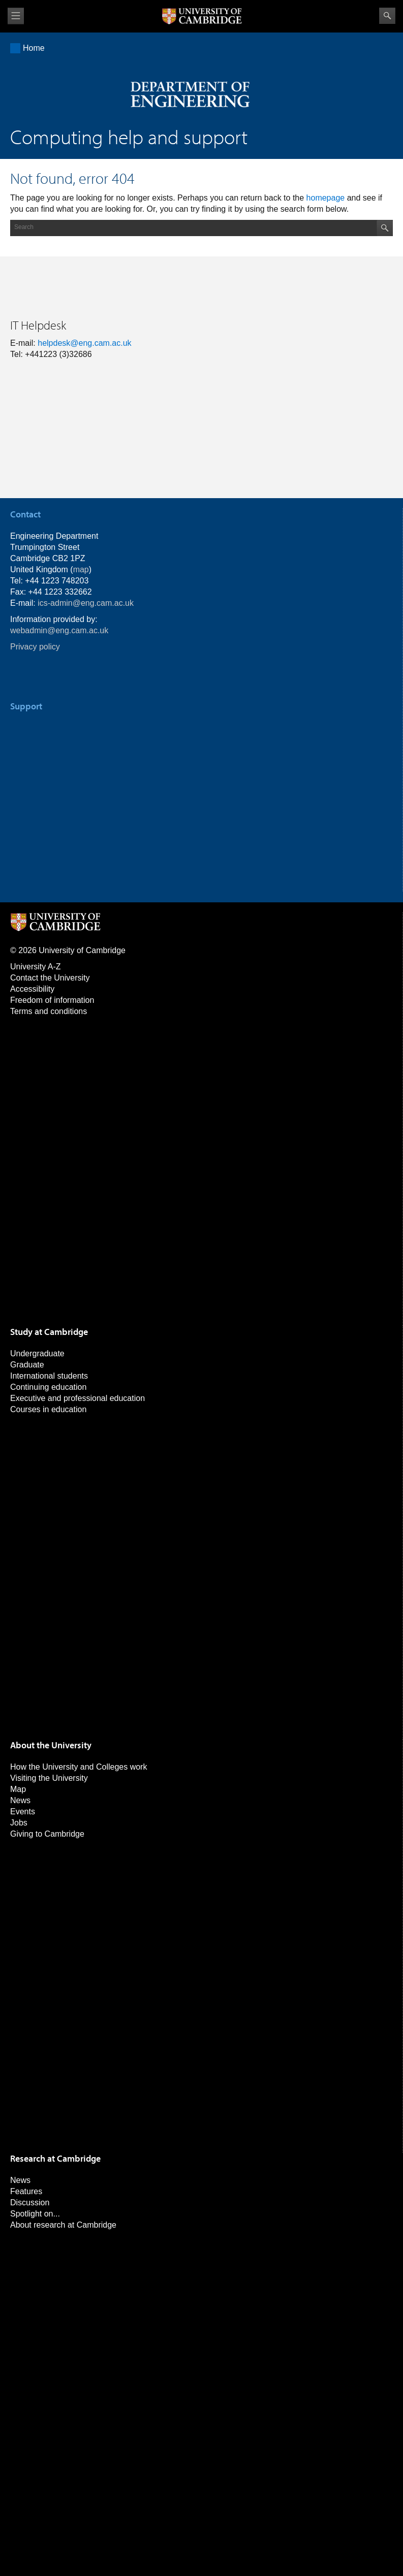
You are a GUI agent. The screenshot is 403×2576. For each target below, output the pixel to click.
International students (49, 1376)
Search (387, 16)
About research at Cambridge (63, 2225)
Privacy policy (35, 646)
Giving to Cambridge (47, 1834)
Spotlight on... (35, 2213)
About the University (50, 1745)
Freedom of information (52, 1000)
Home (34, 48)
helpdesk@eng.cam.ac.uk (84, 343)
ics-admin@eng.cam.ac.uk (86, 603)
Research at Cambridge (55, 2158)
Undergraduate (37, 1353)
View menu (16, 16)
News (20, 1800)
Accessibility (32, 989)
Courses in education (48, 1409)
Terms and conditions (48, 1011)
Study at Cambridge (49, 1332)
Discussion (29, 2202)
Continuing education (48, 1387)
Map (18, 1789)
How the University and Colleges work (78, 1767)
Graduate (27, 1364)
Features (26, 2191)
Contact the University (50, 977)
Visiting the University (49, 1778)
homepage (325, 197)
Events (22, 1811)
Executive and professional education (77, 1398)
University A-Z (35, 966)
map (81, 569)
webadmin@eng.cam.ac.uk (59, 630)
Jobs (18, 1822)
